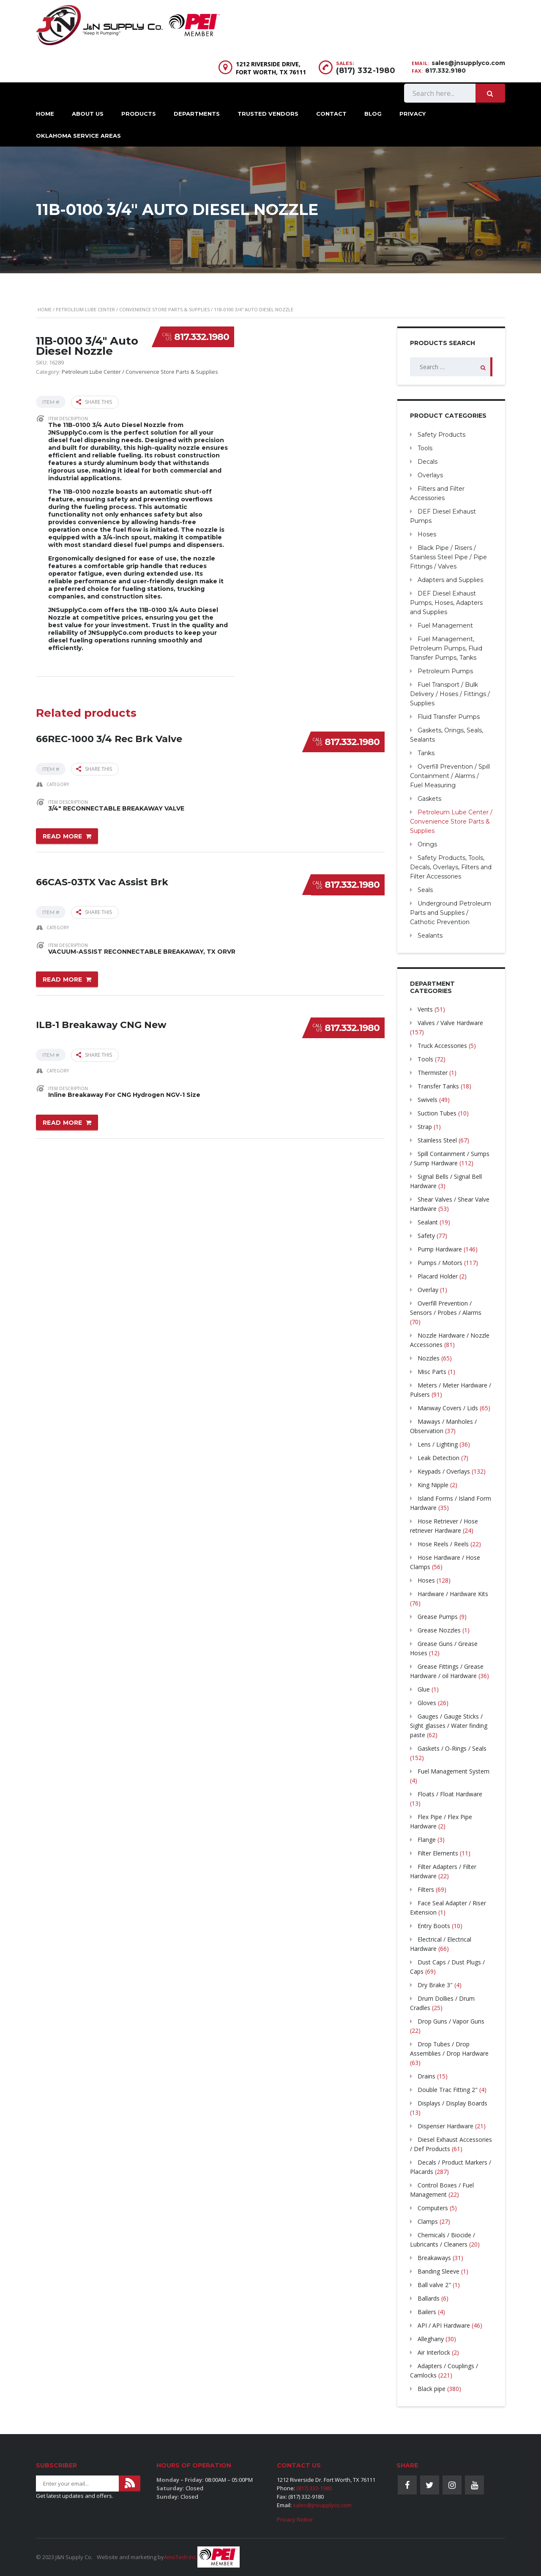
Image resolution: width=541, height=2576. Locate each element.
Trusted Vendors (268, 113)
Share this (94, 401)
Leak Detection (438, 1458)
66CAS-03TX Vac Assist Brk (102, 879)
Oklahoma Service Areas (78, 135)
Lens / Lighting (438, 1444)
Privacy (412, 113)
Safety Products (441, 434)
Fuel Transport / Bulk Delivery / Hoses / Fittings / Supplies (450, 694)
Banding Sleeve (438, 2271)
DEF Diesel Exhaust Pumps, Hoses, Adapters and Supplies (446, 603)
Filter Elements (438, 1853)
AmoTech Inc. (180, 2557)
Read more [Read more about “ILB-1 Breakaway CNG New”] (62, 1120)
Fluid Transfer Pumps (449, 717)
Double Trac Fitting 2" (448, 2090)
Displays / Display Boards (452, 2103)
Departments (197, 113)
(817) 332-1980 (365, 70)
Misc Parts (432, 1372)
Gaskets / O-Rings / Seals (452, 1748)
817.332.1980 (201, 337)
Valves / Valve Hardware (450, 1023)
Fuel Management (445, 625)
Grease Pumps (438, 1617)
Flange (427, 1840)
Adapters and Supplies (450, 580)
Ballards (429, 2298)
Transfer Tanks (438, 1086)
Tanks (426, 753)
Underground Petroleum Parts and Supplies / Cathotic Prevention (450, 913)
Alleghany (431, 2339)
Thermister (433, 1073)
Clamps (428, 2221)
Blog (373, 113)
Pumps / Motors (440, 1263)
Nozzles (429, 1358)
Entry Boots (434, 1926)
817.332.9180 (445, 70)
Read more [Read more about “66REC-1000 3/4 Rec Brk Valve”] (62, 835)
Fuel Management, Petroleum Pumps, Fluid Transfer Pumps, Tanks (446, 648)
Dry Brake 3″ (435, 1985)
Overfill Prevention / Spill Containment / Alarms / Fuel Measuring (450, 776)
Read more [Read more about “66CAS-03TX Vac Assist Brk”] (62, 978)
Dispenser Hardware (445, 2126)
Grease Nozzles (439, 1630)
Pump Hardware (440, 1249)
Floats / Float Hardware (450, 1794)
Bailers (427, 2312)
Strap (425, 1127)
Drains (426, 2076)
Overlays (430, 475)
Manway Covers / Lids (448, 1408)
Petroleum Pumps (445, 671)
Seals (425, 890)
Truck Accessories (442, 1046)
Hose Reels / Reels (443, 1544)
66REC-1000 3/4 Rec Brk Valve (109, 736)
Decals (427, 461)
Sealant (428, 1222)
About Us (88, 113)
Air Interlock (434, 2352)
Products (138, 113)
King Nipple (433, 1485)
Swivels (427, 1100)
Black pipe (431, 2389)
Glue (424, 1689)
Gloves (427, 1703)
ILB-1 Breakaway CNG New (101, 1021)
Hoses (427, 534)
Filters (426, 1889)
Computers (433, 2208)
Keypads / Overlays (444, 1471)
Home (45, 113)
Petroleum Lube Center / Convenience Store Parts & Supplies (133, 309)
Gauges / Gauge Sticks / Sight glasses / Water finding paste (448, 1725)
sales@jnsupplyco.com (468, 63)
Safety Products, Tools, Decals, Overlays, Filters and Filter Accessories (451, 867)
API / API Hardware (444, 2325)
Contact (331, 113)
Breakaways (434, 2258)
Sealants (430, 935)
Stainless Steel (437, 1140)
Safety (426, 1236)
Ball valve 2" (434, 2285)
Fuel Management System (453, 1771)
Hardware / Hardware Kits (453, 1594)
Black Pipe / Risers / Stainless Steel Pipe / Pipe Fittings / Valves (448, 557)
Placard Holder (438, 1276)
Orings (427, 844)
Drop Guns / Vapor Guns (451, 2021)
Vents (425, 1009)
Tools (425, 448)
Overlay (428, 1290)
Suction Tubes (437, 1113)
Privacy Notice (295, 2519)
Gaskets (429, 798)
